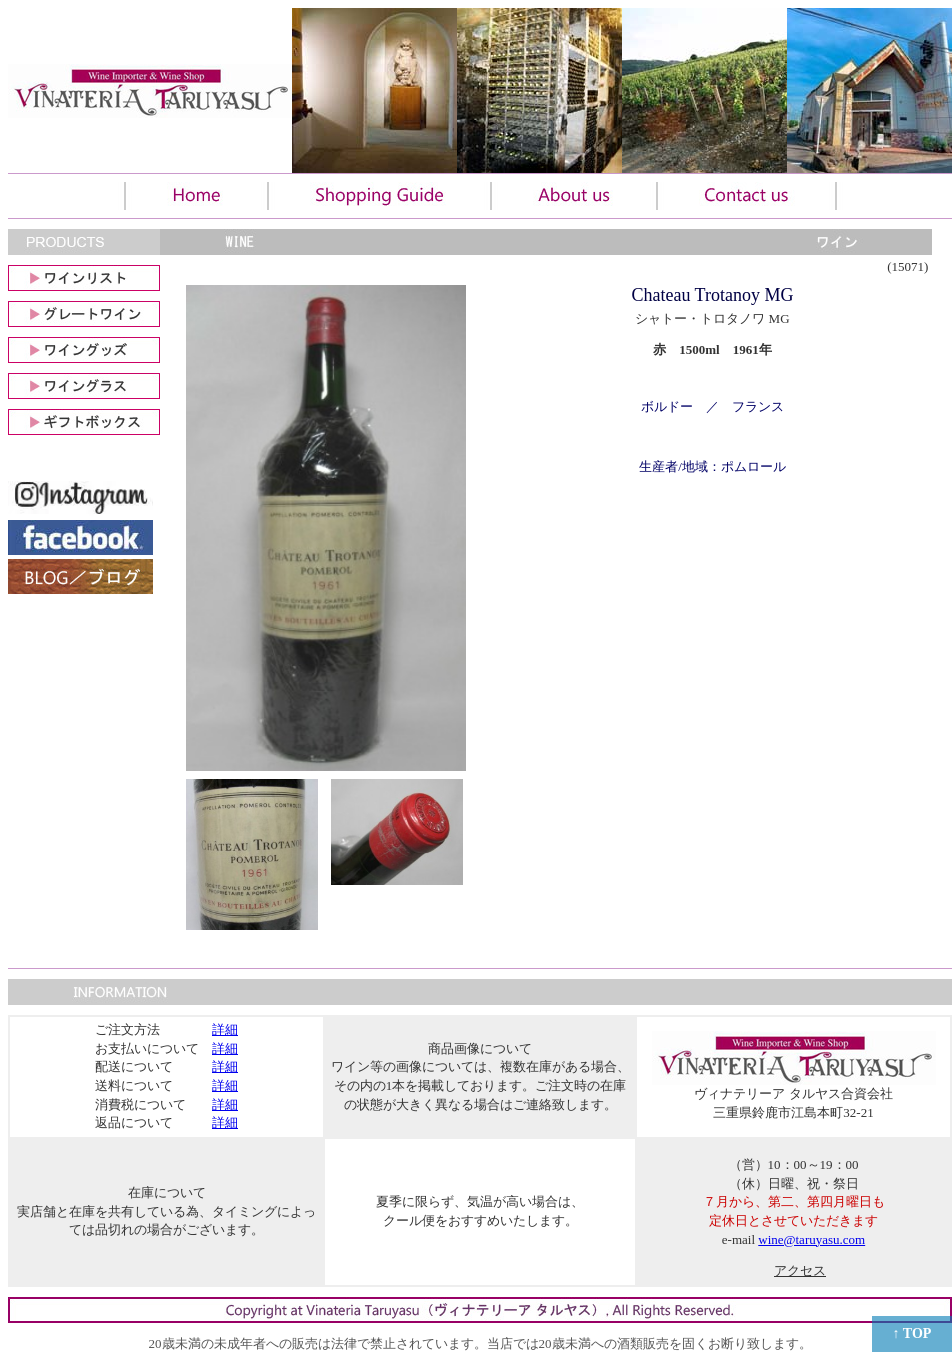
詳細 (225, 1029)
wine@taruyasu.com (811, 1239)
